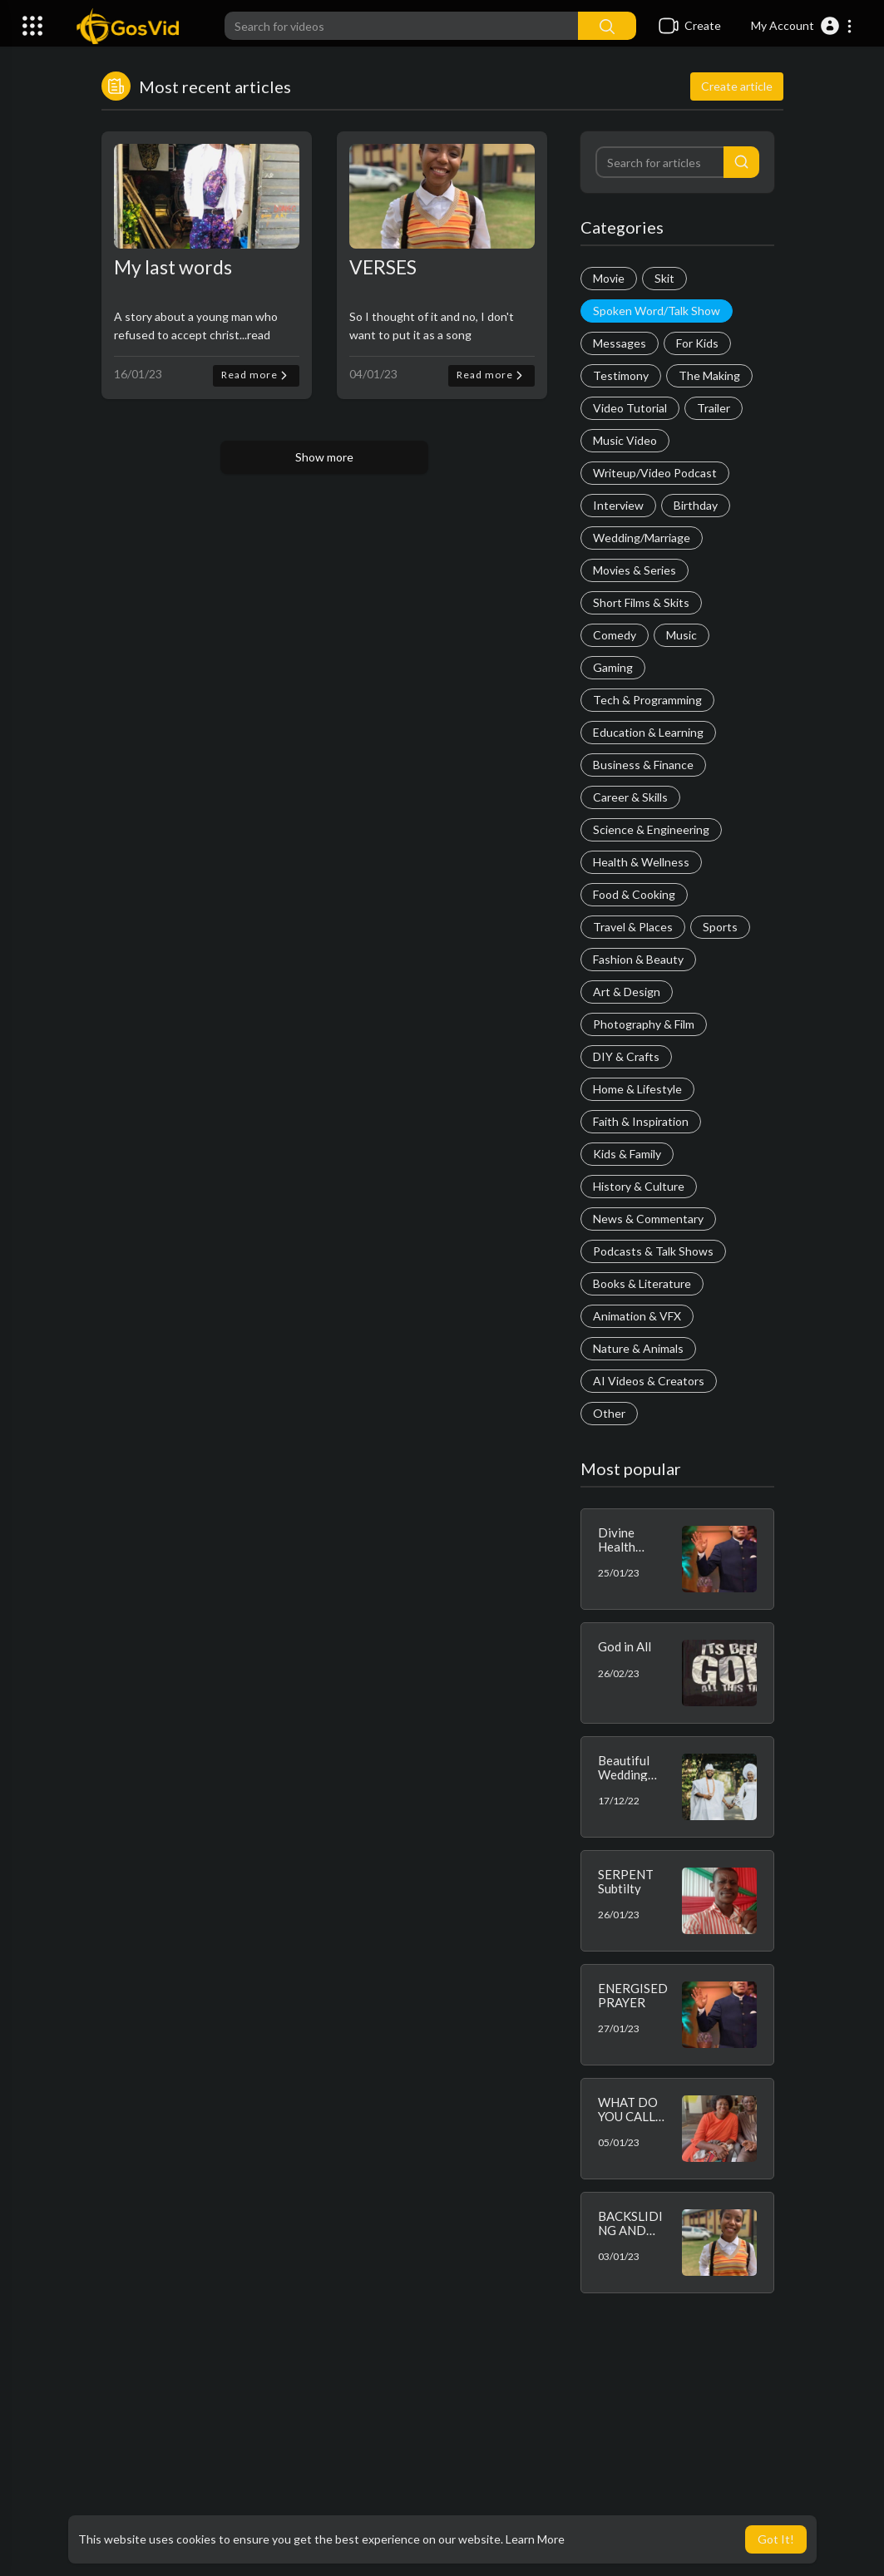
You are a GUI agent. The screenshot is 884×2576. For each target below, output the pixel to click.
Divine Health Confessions (632, 1546)
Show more (324, 457)
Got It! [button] (776, 2539)
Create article (737, 86)
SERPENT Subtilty (626, 1881)
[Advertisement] (442, 2443)
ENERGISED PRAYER (633, 1995)
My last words (173, 267)
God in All (624, 1646)
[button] (802, 26)
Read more (256, 375)
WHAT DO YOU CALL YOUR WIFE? (628, 2123)
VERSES (383, 267)
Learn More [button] (535, 2539)
